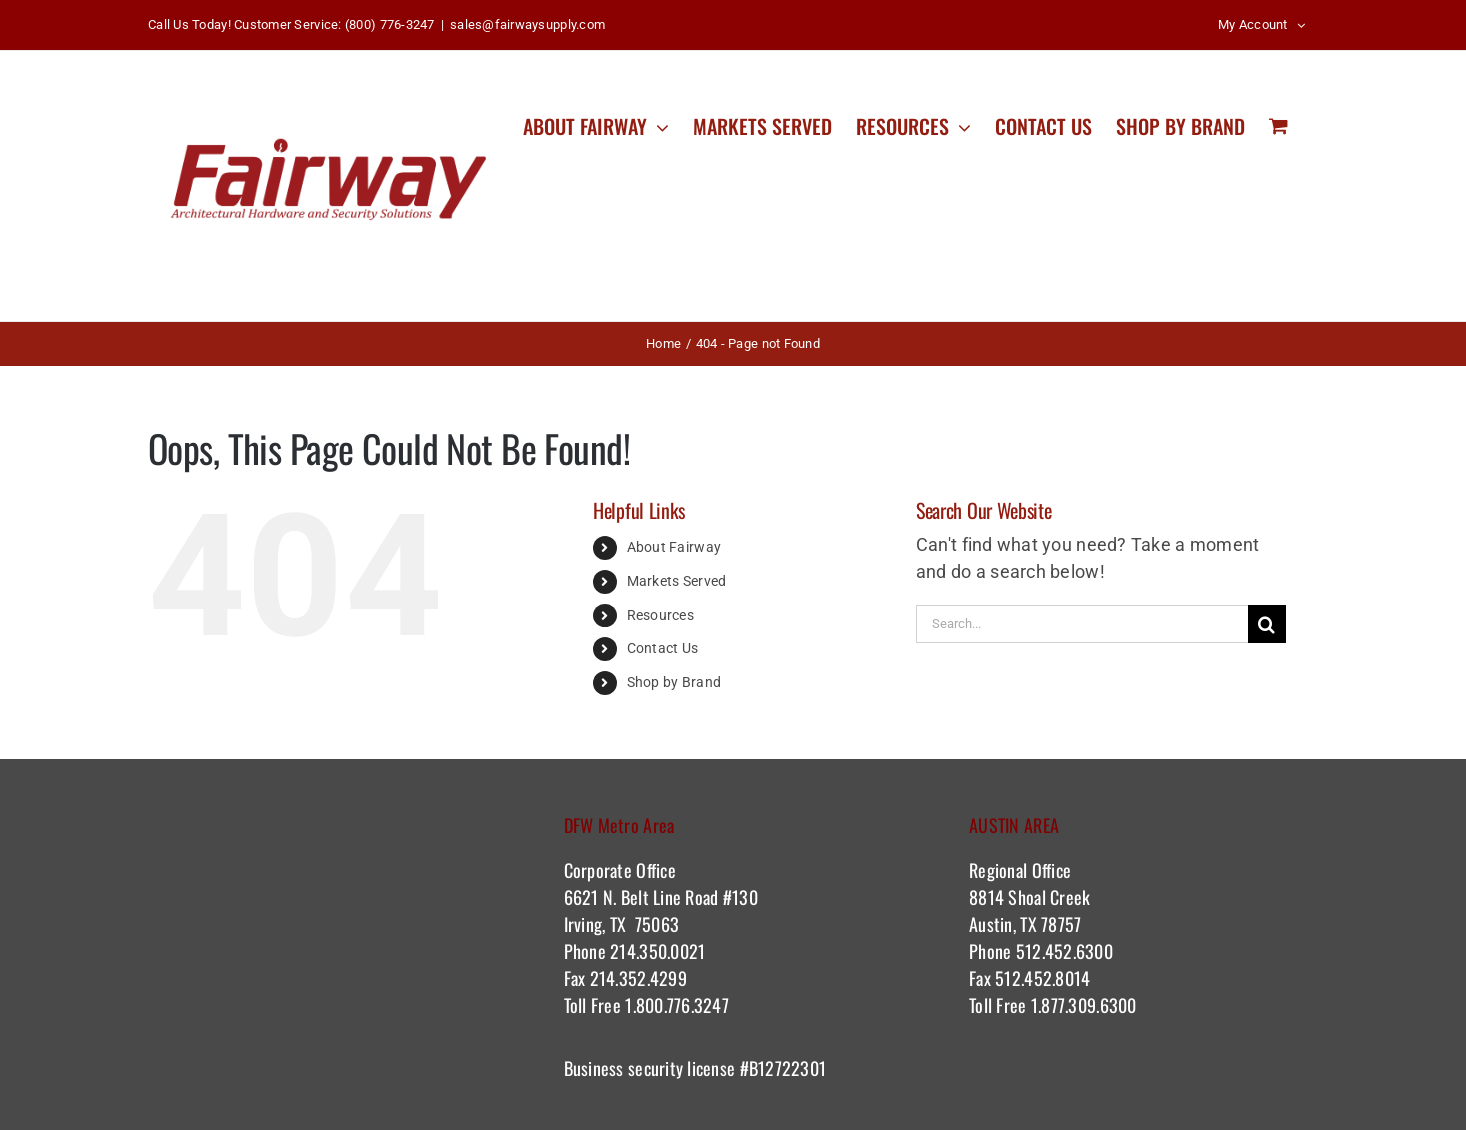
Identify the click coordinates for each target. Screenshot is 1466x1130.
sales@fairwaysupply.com (527, 24)
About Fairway (674, 547)
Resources (660, 615)
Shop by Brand (674, 682)
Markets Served (677, 581)
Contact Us (663, 648)
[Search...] (1082, 624)
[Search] (1267, 624)
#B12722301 (785, 1068)
